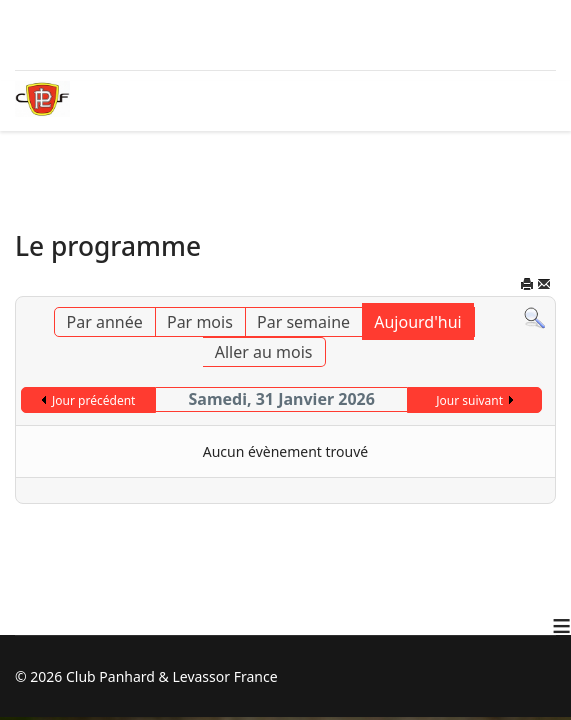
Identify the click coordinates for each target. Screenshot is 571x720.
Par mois (200, 322)
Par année (105, 322)
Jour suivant (469, 400)
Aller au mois (264, 352)
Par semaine (303, 322)
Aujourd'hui (417, 322)
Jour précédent (93, 400)
